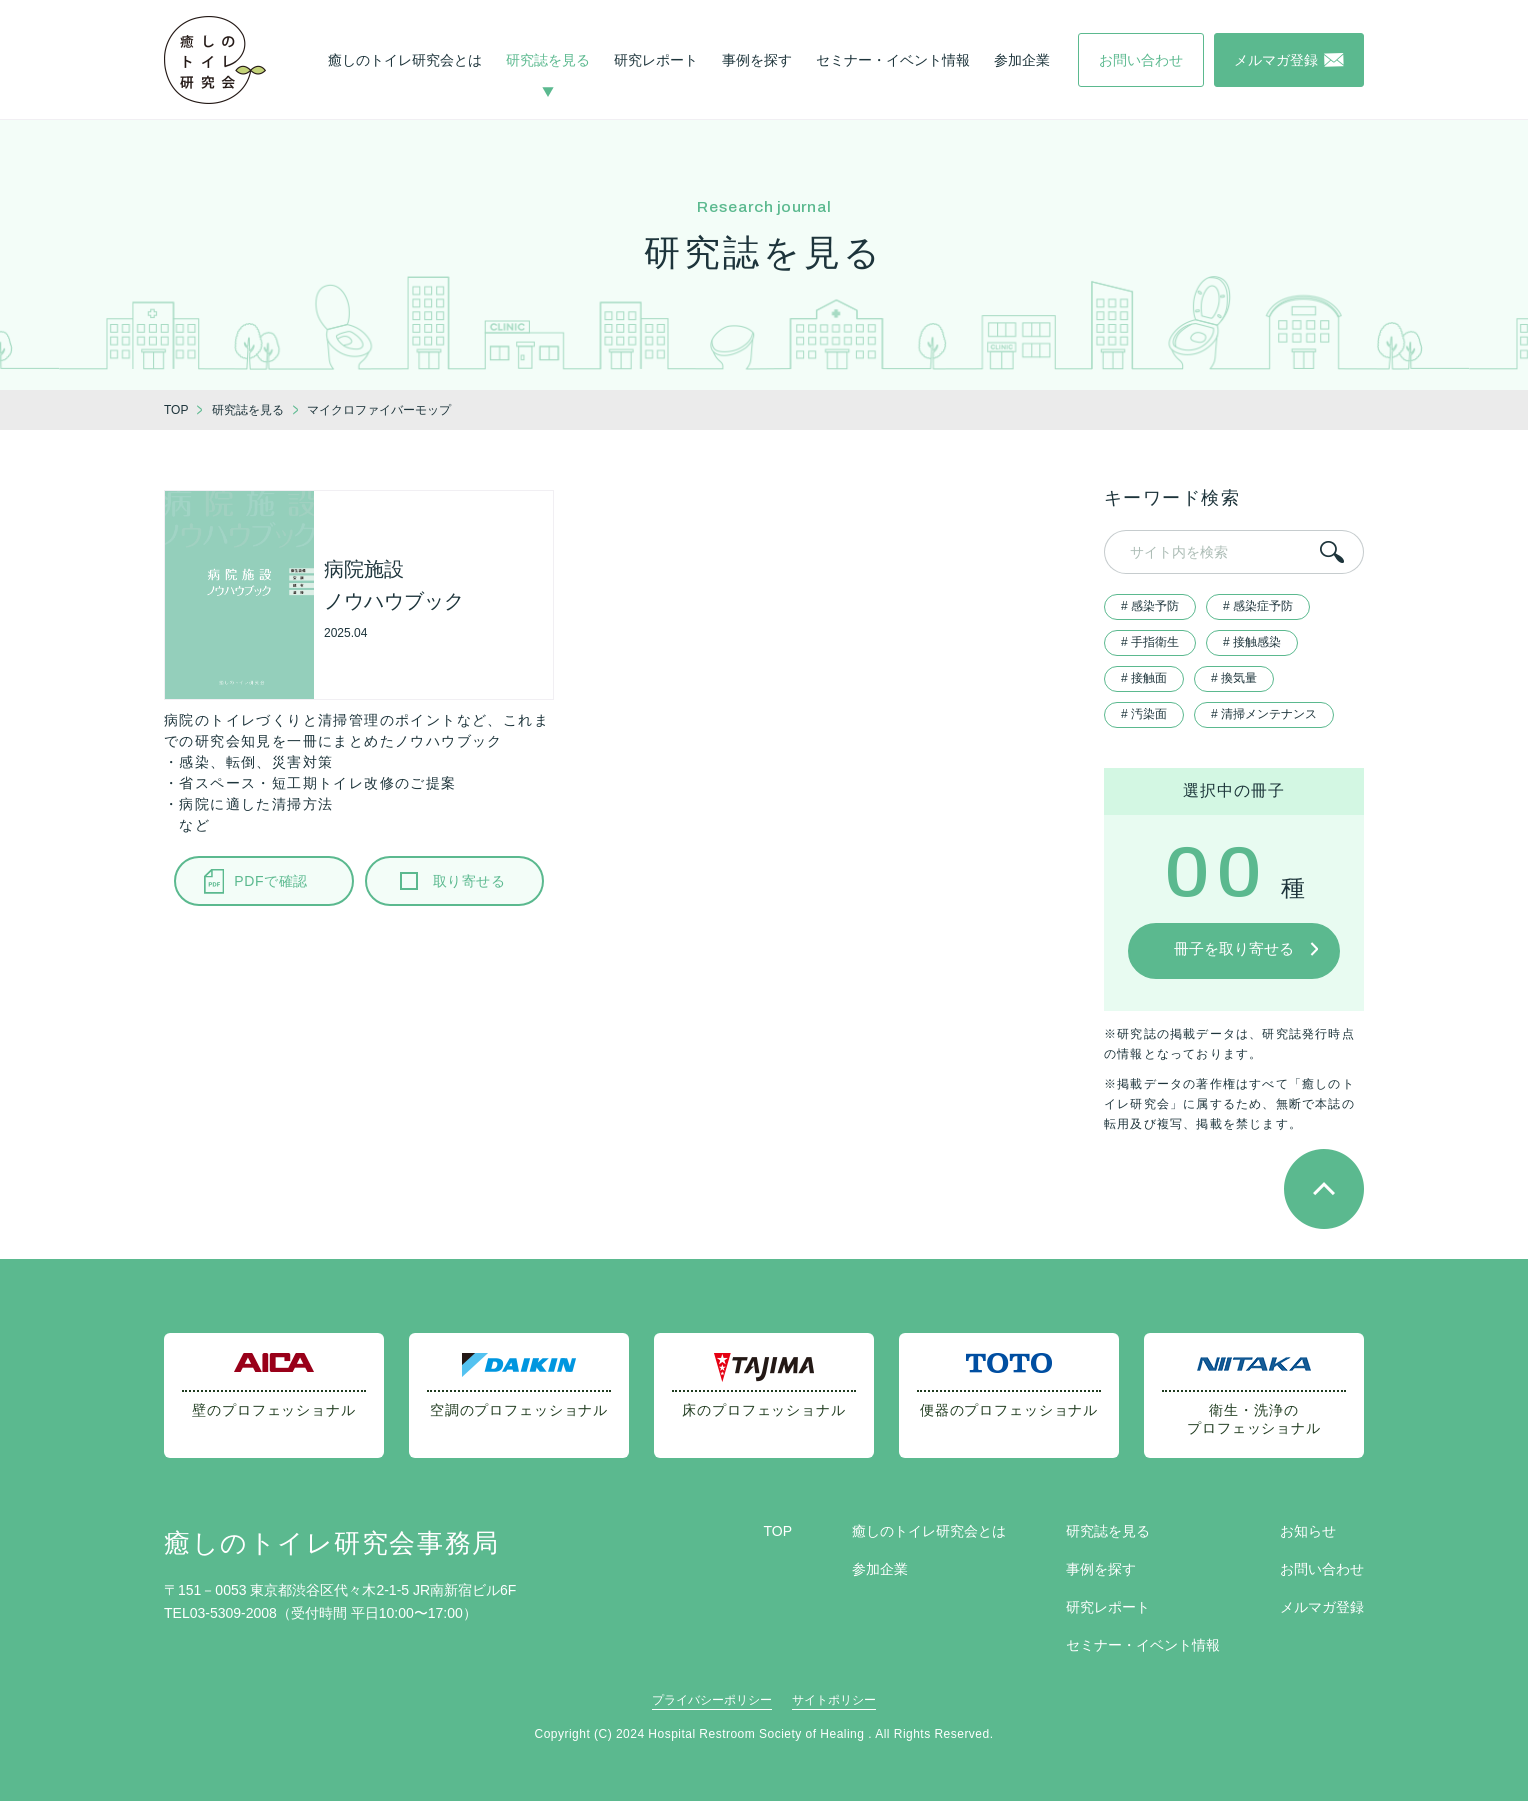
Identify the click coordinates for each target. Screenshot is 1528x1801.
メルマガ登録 (1322, 1607)
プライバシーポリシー (712, 1700)
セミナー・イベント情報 (893, 60)
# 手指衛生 (1150, 642)
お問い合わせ (1322, 1569)
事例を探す (757, 60)
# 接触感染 (1252, 642)
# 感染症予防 (1258, 606)
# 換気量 (1234, 678)
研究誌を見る (548, 60)
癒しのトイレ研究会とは (405, 60)
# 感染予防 (1150, 606)
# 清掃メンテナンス (1264, 714)
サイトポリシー (834, 1700)
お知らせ (1308, 1531)
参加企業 (1022, 60)
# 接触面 (1144, 678)
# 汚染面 (1144, 714)
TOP (777, 1531)
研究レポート (656, 60)
